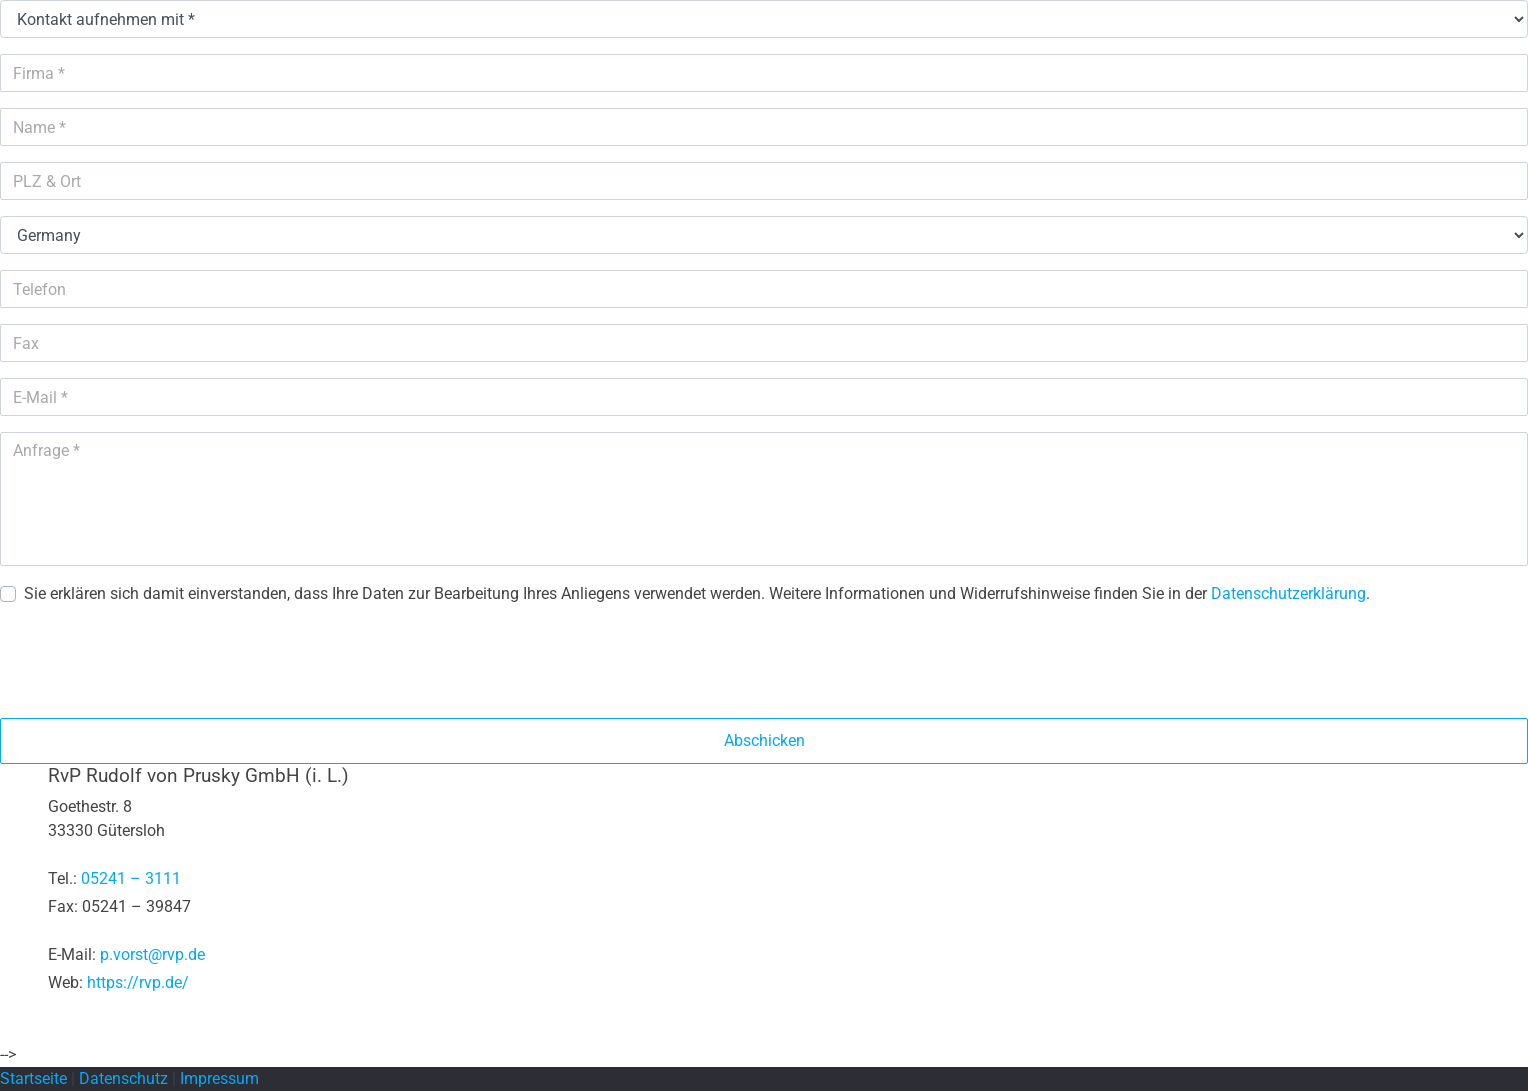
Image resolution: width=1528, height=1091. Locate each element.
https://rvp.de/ (138, 982)
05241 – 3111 (131, 878)
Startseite (33, 1078)
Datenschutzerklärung (1288, 593)
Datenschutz (123, 1078)
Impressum (219, 1078)
